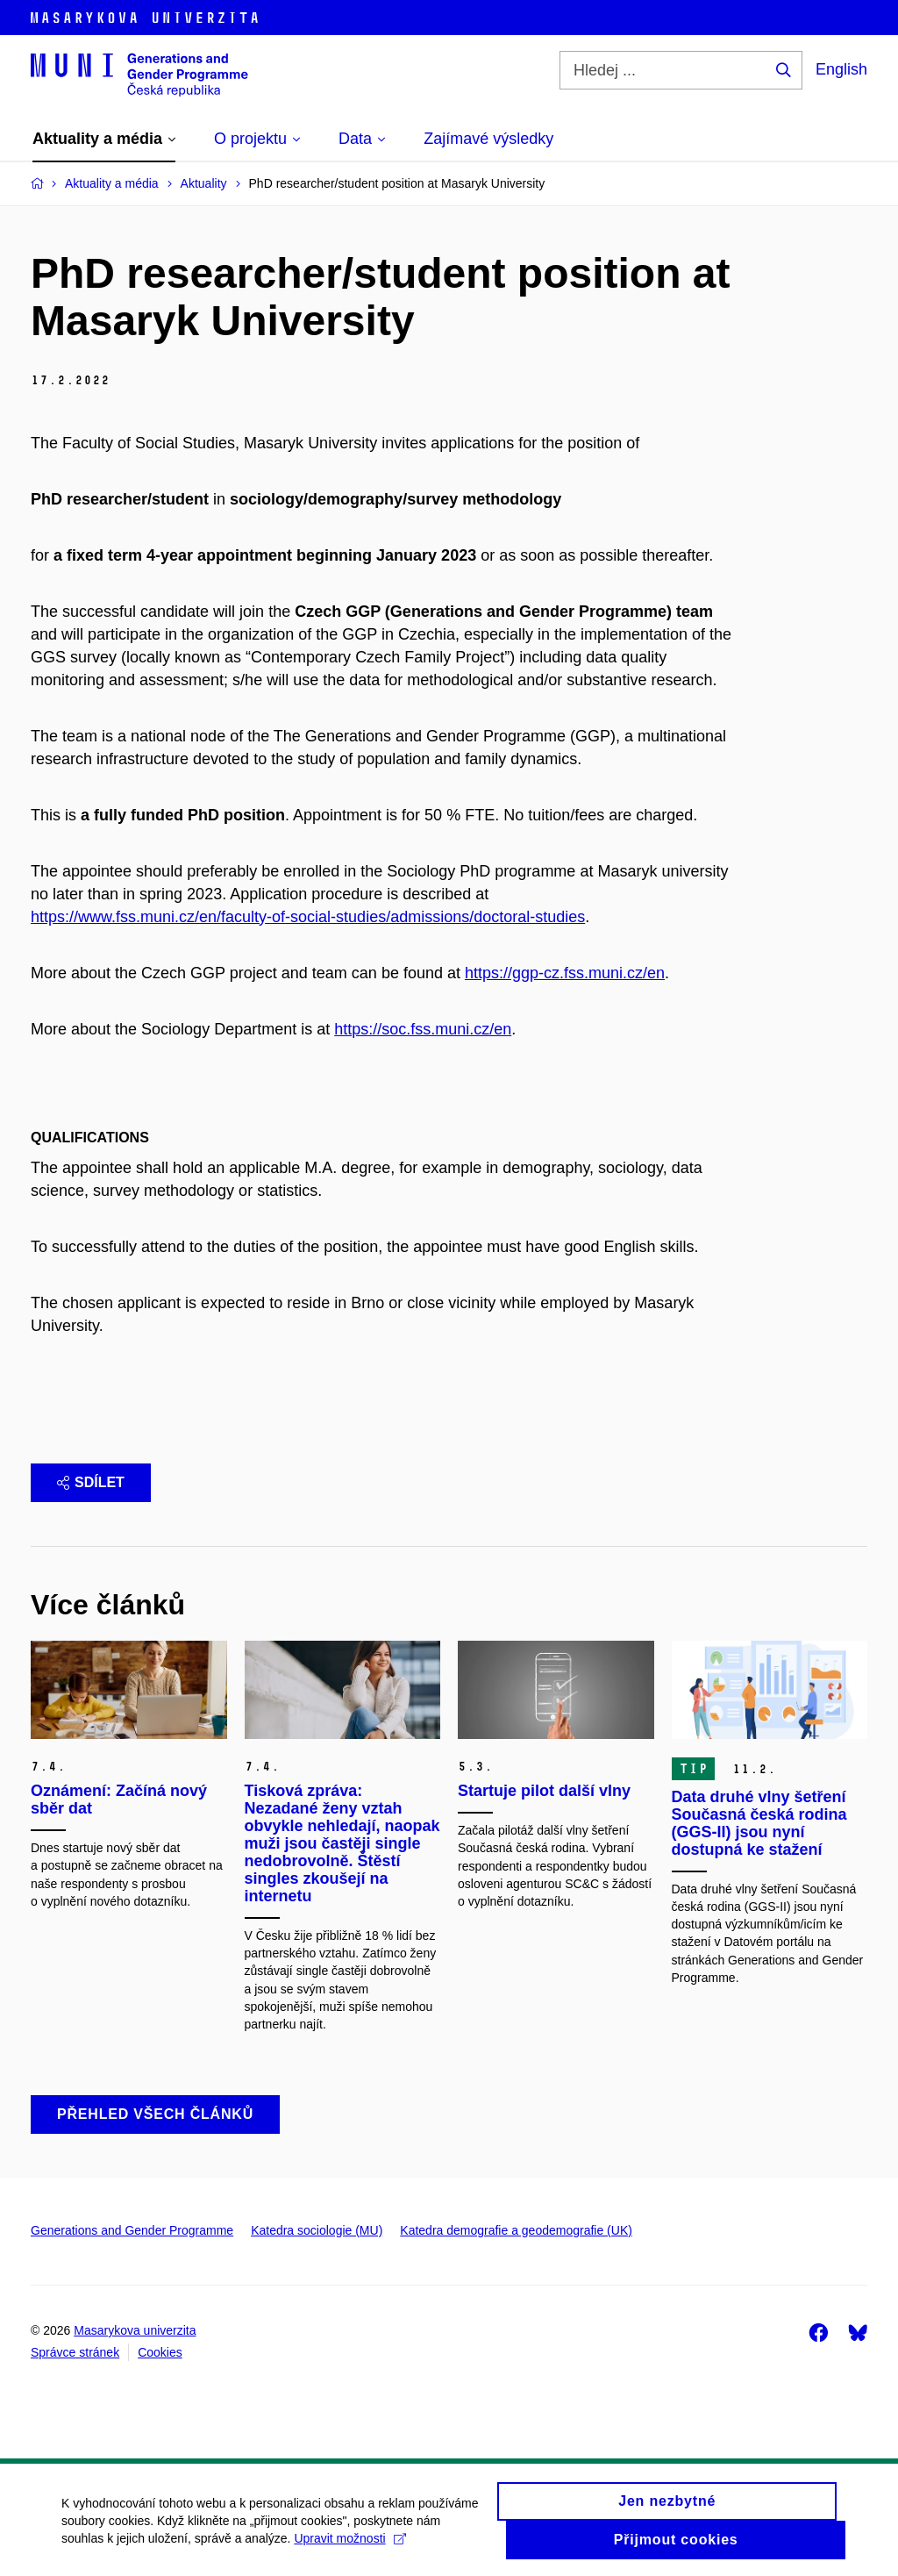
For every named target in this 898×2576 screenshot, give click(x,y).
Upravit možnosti (349, 2546)
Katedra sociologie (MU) (316, 2230)
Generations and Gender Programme (132, 2230)
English (841, 69)
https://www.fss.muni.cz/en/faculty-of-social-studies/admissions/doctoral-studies (308, 917)
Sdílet (91, 1482)
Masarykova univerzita (135, 2330)
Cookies (160, 2352)
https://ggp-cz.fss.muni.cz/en (565, 973)
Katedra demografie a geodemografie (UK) (516, 2230)
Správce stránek (75, 2352)
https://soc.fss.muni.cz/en (422, 1029)
